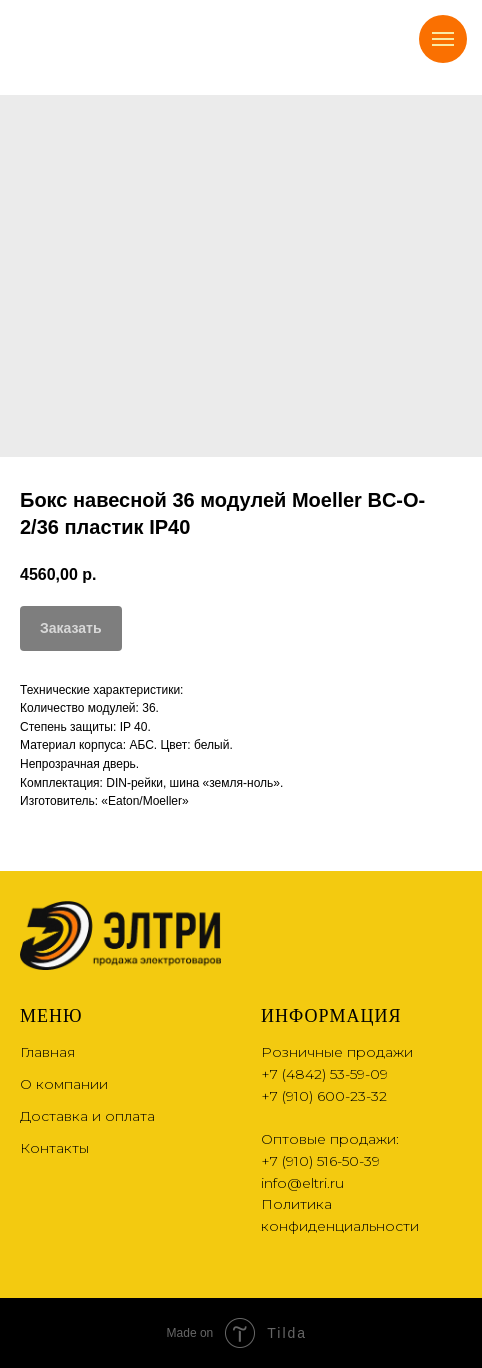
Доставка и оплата (87, 1116)
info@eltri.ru (302, 1183)
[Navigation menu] (443, 39)
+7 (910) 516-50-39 (320, 1161)
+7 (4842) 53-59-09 (324, 1074)
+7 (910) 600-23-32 (324, 1096)
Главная (47, 1052)
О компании (64, 1084)
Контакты (54, 1148)
